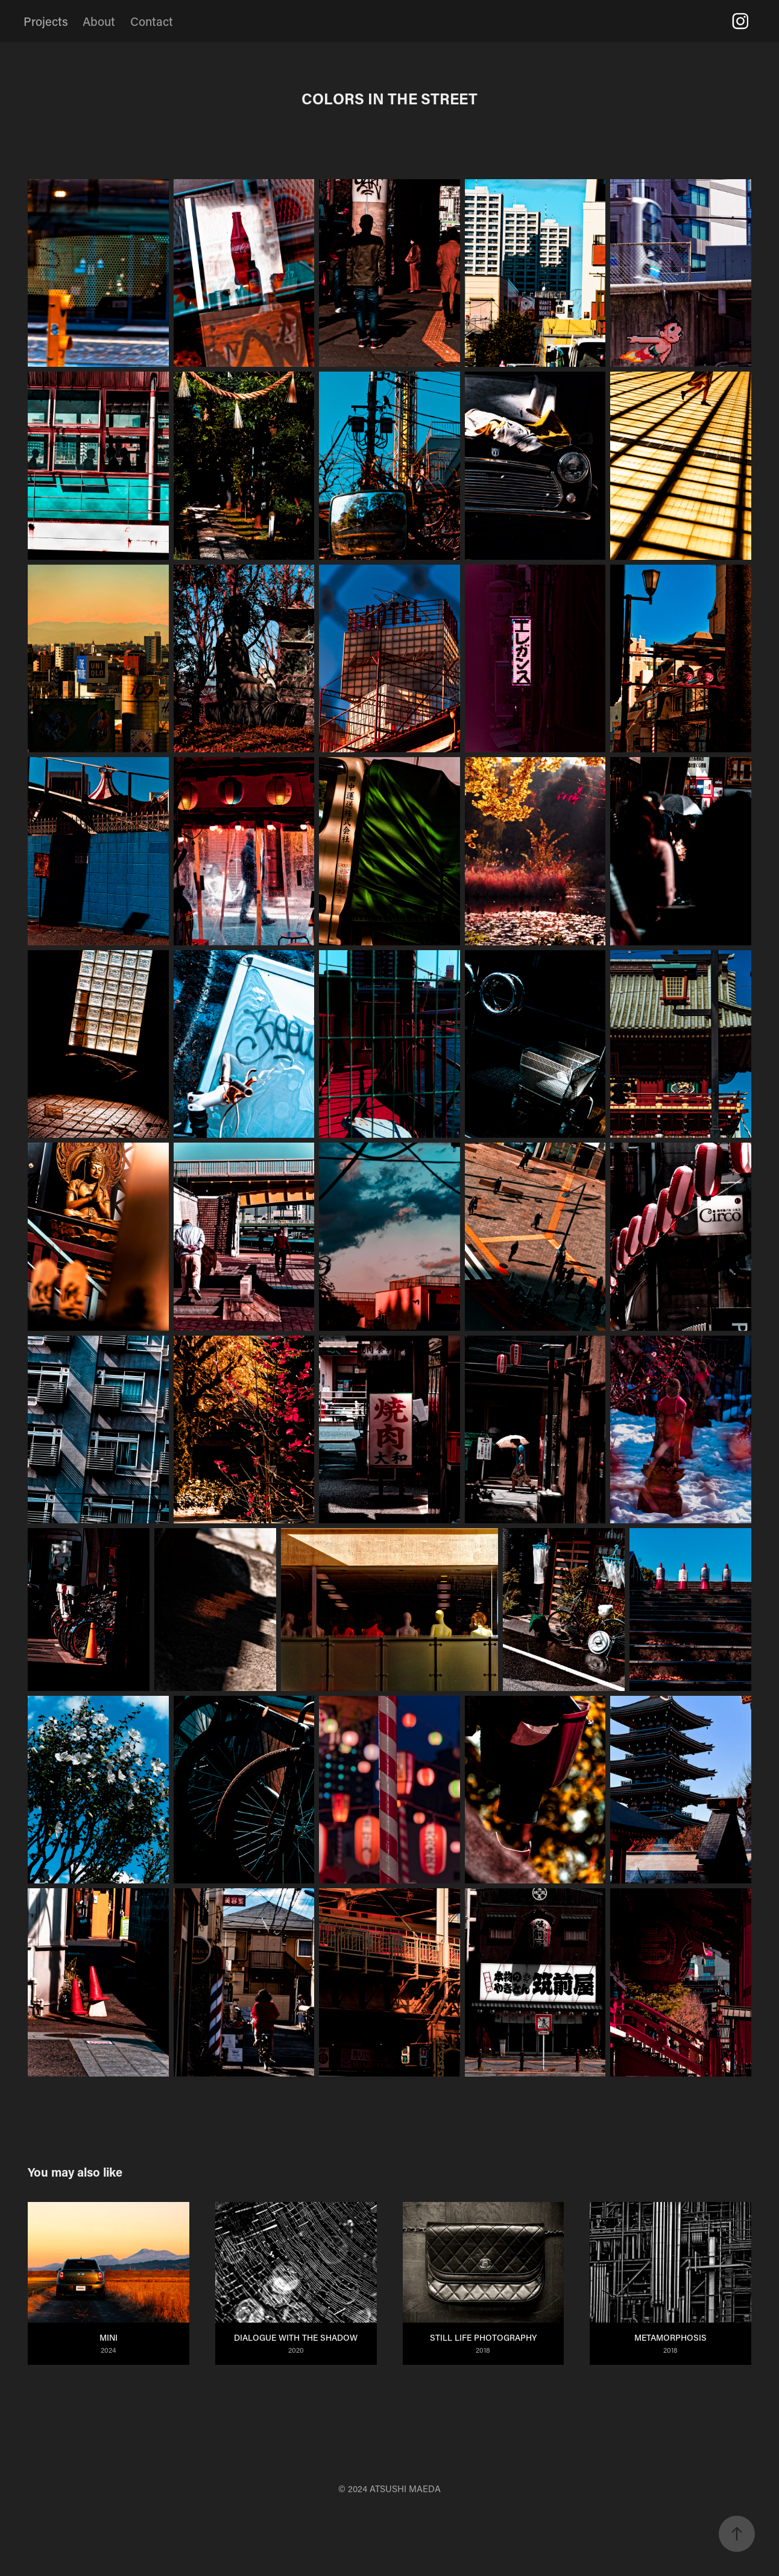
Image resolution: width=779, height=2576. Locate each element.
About (99, 21)
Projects (46, 21)
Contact (151, 21)
